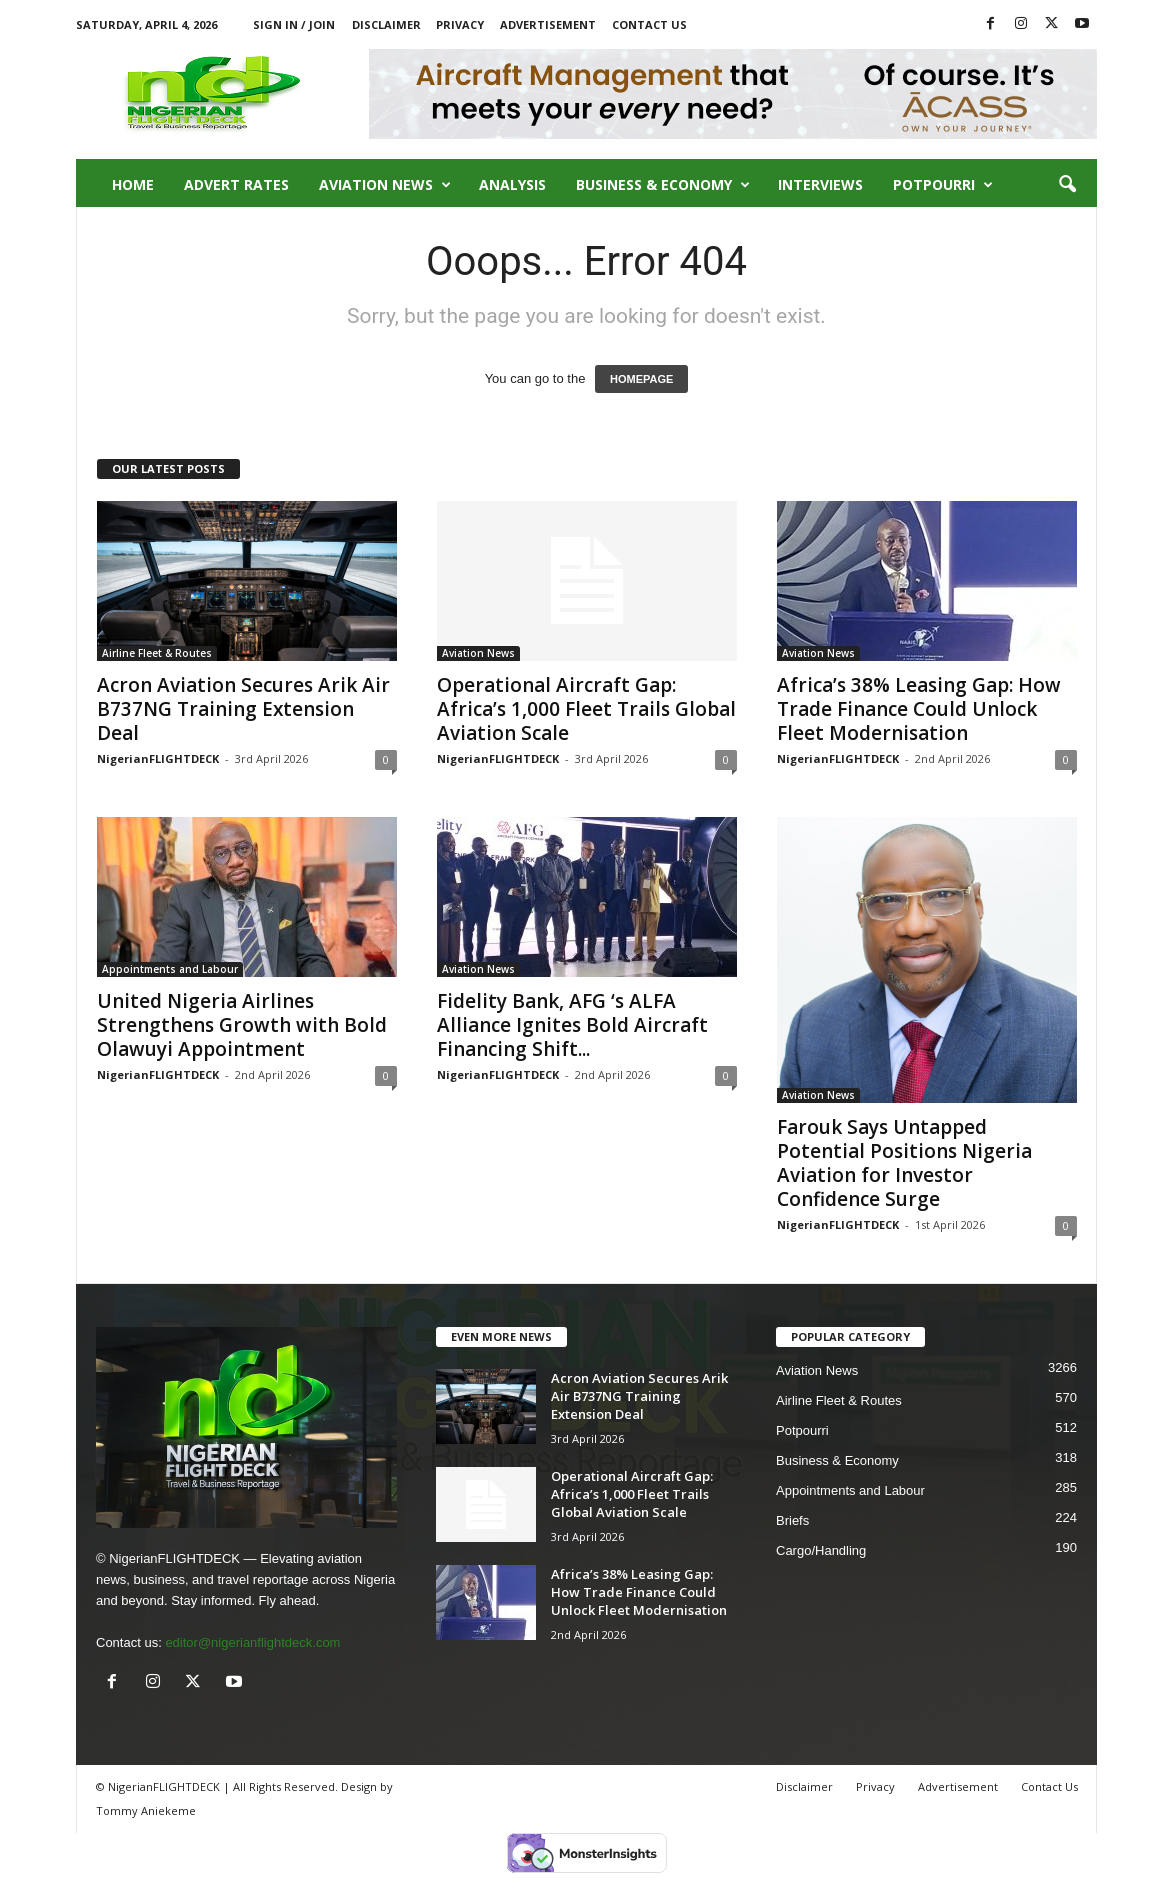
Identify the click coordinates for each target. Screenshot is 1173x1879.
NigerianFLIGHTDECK (158, 758)
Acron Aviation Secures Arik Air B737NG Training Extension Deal (243, 709)
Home (133, 184)
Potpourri (943, 185)
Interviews (820, 184)
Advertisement (548, 24)
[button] (1067, 185)
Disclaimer (386, 24)
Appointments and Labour (170, 969)
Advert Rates (236, 184)
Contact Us (649, 24)
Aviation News (385, 185)
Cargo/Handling (821, 1550)
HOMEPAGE (641, 379)
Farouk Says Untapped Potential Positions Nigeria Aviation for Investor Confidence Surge (904, 1163)
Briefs (792, 1520)
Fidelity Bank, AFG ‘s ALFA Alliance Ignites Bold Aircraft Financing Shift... (572, 1025)
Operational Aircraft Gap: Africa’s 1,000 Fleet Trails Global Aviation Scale (586, 709)
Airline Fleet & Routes (157, 653)
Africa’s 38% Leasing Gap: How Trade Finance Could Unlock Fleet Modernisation (919, 709)
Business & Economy (663, 185)
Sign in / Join (294, 24)
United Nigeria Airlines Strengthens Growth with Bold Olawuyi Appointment (242, 1025)
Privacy (460, 24)
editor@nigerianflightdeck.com (252, 1642)
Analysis (512, 184)
